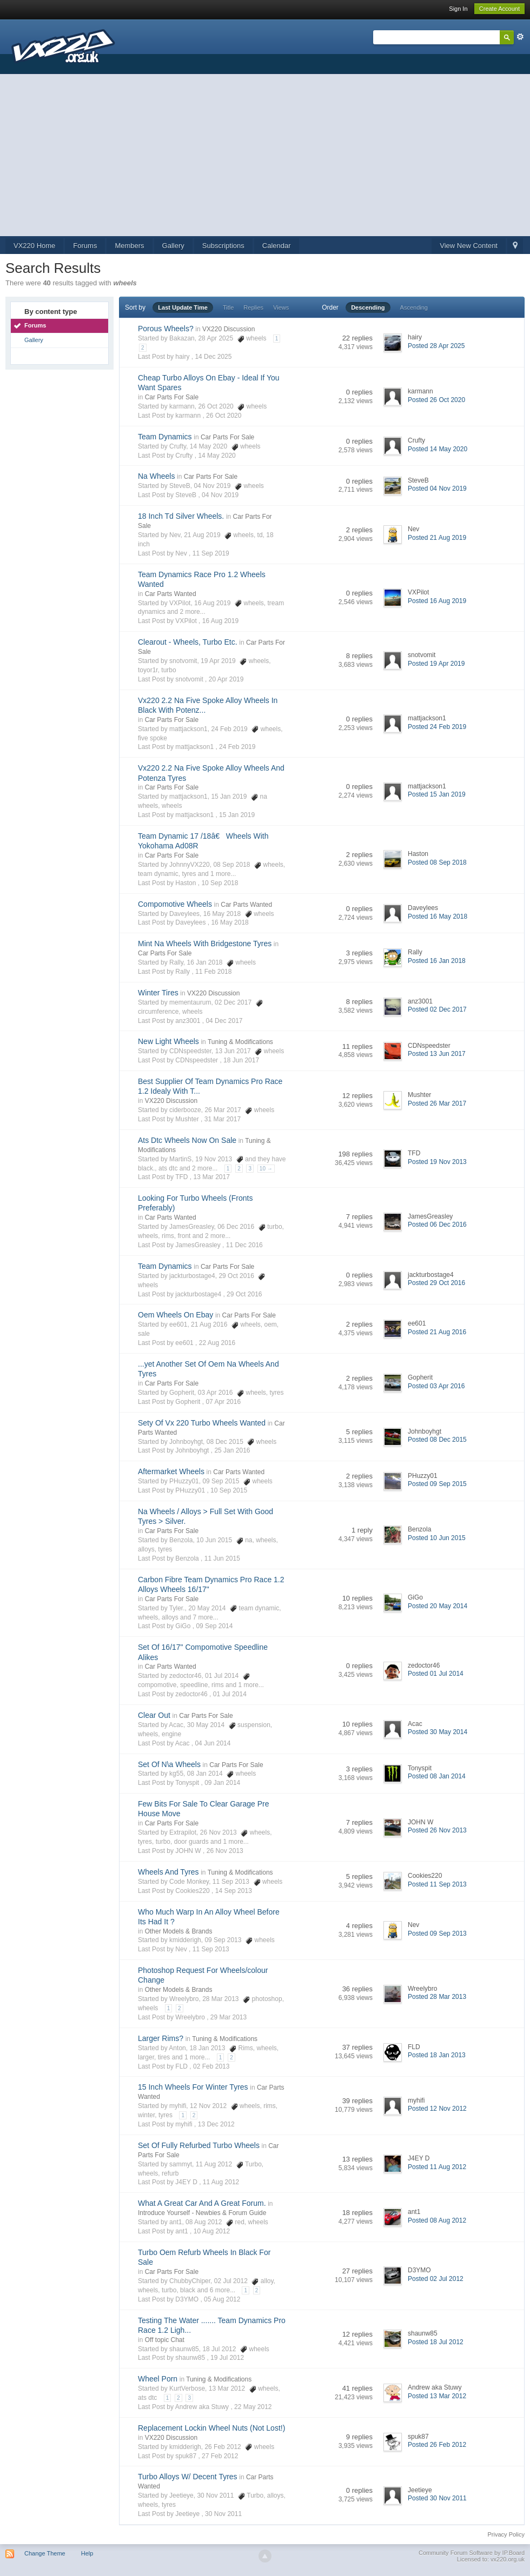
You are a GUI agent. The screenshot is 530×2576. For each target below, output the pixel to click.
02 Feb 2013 (211, 2066)
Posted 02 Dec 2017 (437, 1009)
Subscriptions (223, 246)
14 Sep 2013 (233, 1891)
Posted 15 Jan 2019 (437, 794)
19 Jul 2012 (227, 2357)
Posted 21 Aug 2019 (437, 537)
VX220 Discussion (228, 329)
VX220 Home (34, 246)
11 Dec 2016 (244, 1245)
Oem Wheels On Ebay (175, 1314)
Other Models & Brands (179, 1931)
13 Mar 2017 (211, 1177)
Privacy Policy (506, 2534)
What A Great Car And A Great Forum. (202, 2203)
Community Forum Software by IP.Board (472, 2553)
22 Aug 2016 (217, 1343)
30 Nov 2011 (223, 2514)
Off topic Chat (164, 2340)
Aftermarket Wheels (171, 1471)
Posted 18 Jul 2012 (435, 2342)
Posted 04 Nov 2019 (437, 488)
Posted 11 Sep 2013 (437, 1884)
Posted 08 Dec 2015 (437, 1439)
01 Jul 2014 (230, 1694)
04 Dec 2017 (224, 1021)
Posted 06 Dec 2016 (437, 1224)
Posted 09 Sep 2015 (437, 1484)
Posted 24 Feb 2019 (437, 727)
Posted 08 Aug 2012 (437, 2220)
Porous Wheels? (166, 328)
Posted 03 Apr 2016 (436, 1386)
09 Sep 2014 (214, 1626)
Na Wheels (156, 476)
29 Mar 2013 (228, 2017)
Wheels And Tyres (168, 1872)
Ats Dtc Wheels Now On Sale (187, 1140)
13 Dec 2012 (216, 2124)
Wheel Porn (157, 2378)
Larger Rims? (160, 2038)
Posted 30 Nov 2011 (437, 2498)
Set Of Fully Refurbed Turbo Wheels (199, 2145)
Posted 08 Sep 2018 (437, 862)
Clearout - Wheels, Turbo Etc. (187, 642)
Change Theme (44, 2553)
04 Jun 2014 (212, 1743)
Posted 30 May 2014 (437, 1732)
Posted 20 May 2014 (437, 1606)
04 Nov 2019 (220, 495)
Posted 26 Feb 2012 (437, 2444)
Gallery (173, 246)
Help (87, 2553)
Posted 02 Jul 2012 (435, 2279)
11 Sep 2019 (211, 553)
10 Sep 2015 (228, 1490)
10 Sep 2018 (219, 883)
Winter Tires (158, 992)
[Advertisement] (265, 155)
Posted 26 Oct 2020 (436, 400)
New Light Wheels (168, 1041)
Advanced (520, 36)
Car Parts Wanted (170, 594)
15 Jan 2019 (237, 815)
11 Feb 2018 (213, 971)
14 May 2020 (216, 455)
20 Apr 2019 (226, 679)
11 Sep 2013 (211, 1949)
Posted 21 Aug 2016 (437, 1332)
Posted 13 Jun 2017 (437, 1054)
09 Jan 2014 (222, 1783)
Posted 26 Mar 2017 (437, 1103)
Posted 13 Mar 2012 (437, 2396)
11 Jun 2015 (222, 1558)
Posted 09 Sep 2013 (437, 1933)
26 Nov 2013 (225, 1851)
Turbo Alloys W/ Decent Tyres (187, 2476)
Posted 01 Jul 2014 (435, 1673)
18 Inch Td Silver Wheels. (181, 516)
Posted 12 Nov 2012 (437, 2108)
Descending (368, 307)
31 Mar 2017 (222, 1119)
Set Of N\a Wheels (169, 1764)
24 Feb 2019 (237, 747)
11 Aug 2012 (221, 2182)
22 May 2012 (252, 2407)
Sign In (458, 8)
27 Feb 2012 (220, 2456)
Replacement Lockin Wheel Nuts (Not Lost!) (211, 2428)
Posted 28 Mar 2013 (437, 1996)
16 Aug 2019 (220, 621)
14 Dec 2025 (213, 356)
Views (281, 307)
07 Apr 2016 (223, 1402)
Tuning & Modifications (240, 1042)
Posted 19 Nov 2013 (437, 1162)
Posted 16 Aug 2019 (437, 601)
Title (228, 307)
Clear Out (154, 1715)
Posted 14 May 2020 (437, 449)
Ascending (414, 307)
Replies (253, 307)
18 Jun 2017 (241, 1060)
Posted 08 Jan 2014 (437, 1776)
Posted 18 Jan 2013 (437, 2055)
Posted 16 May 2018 (437, 916)
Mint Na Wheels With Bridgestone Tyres (204, 943)
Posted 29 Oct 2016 (436, 1283)
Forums (85, 246)
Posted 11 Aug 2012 (437, 2167)
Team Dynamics (165, 436)
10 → (266, 1169)
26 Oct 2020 (223, 415)
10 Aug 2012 (212, 2231)
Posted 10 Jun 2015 (437, 1538)
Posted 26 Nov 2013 (437, 1830)
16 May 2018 (229, 922)
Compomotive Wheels (175, 904)
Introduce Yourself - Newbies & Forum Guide (202, 2213)
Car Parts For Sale (171, 397)
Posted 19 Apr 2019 (436, 663)
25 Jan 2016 (232, 1450)
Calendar (276, 246)
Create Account (499, 8)
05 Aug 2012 (222, 2299)
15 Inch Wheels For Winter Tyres (193, 2087)
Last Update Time (183, 307)
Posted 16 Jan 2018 (437, 961)
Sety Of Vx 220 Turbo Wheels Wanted (202, 1423)
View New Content (469, 246)
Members (129, 246)
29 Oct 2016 (244, 1294)
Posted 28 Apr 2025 (436, 346)
